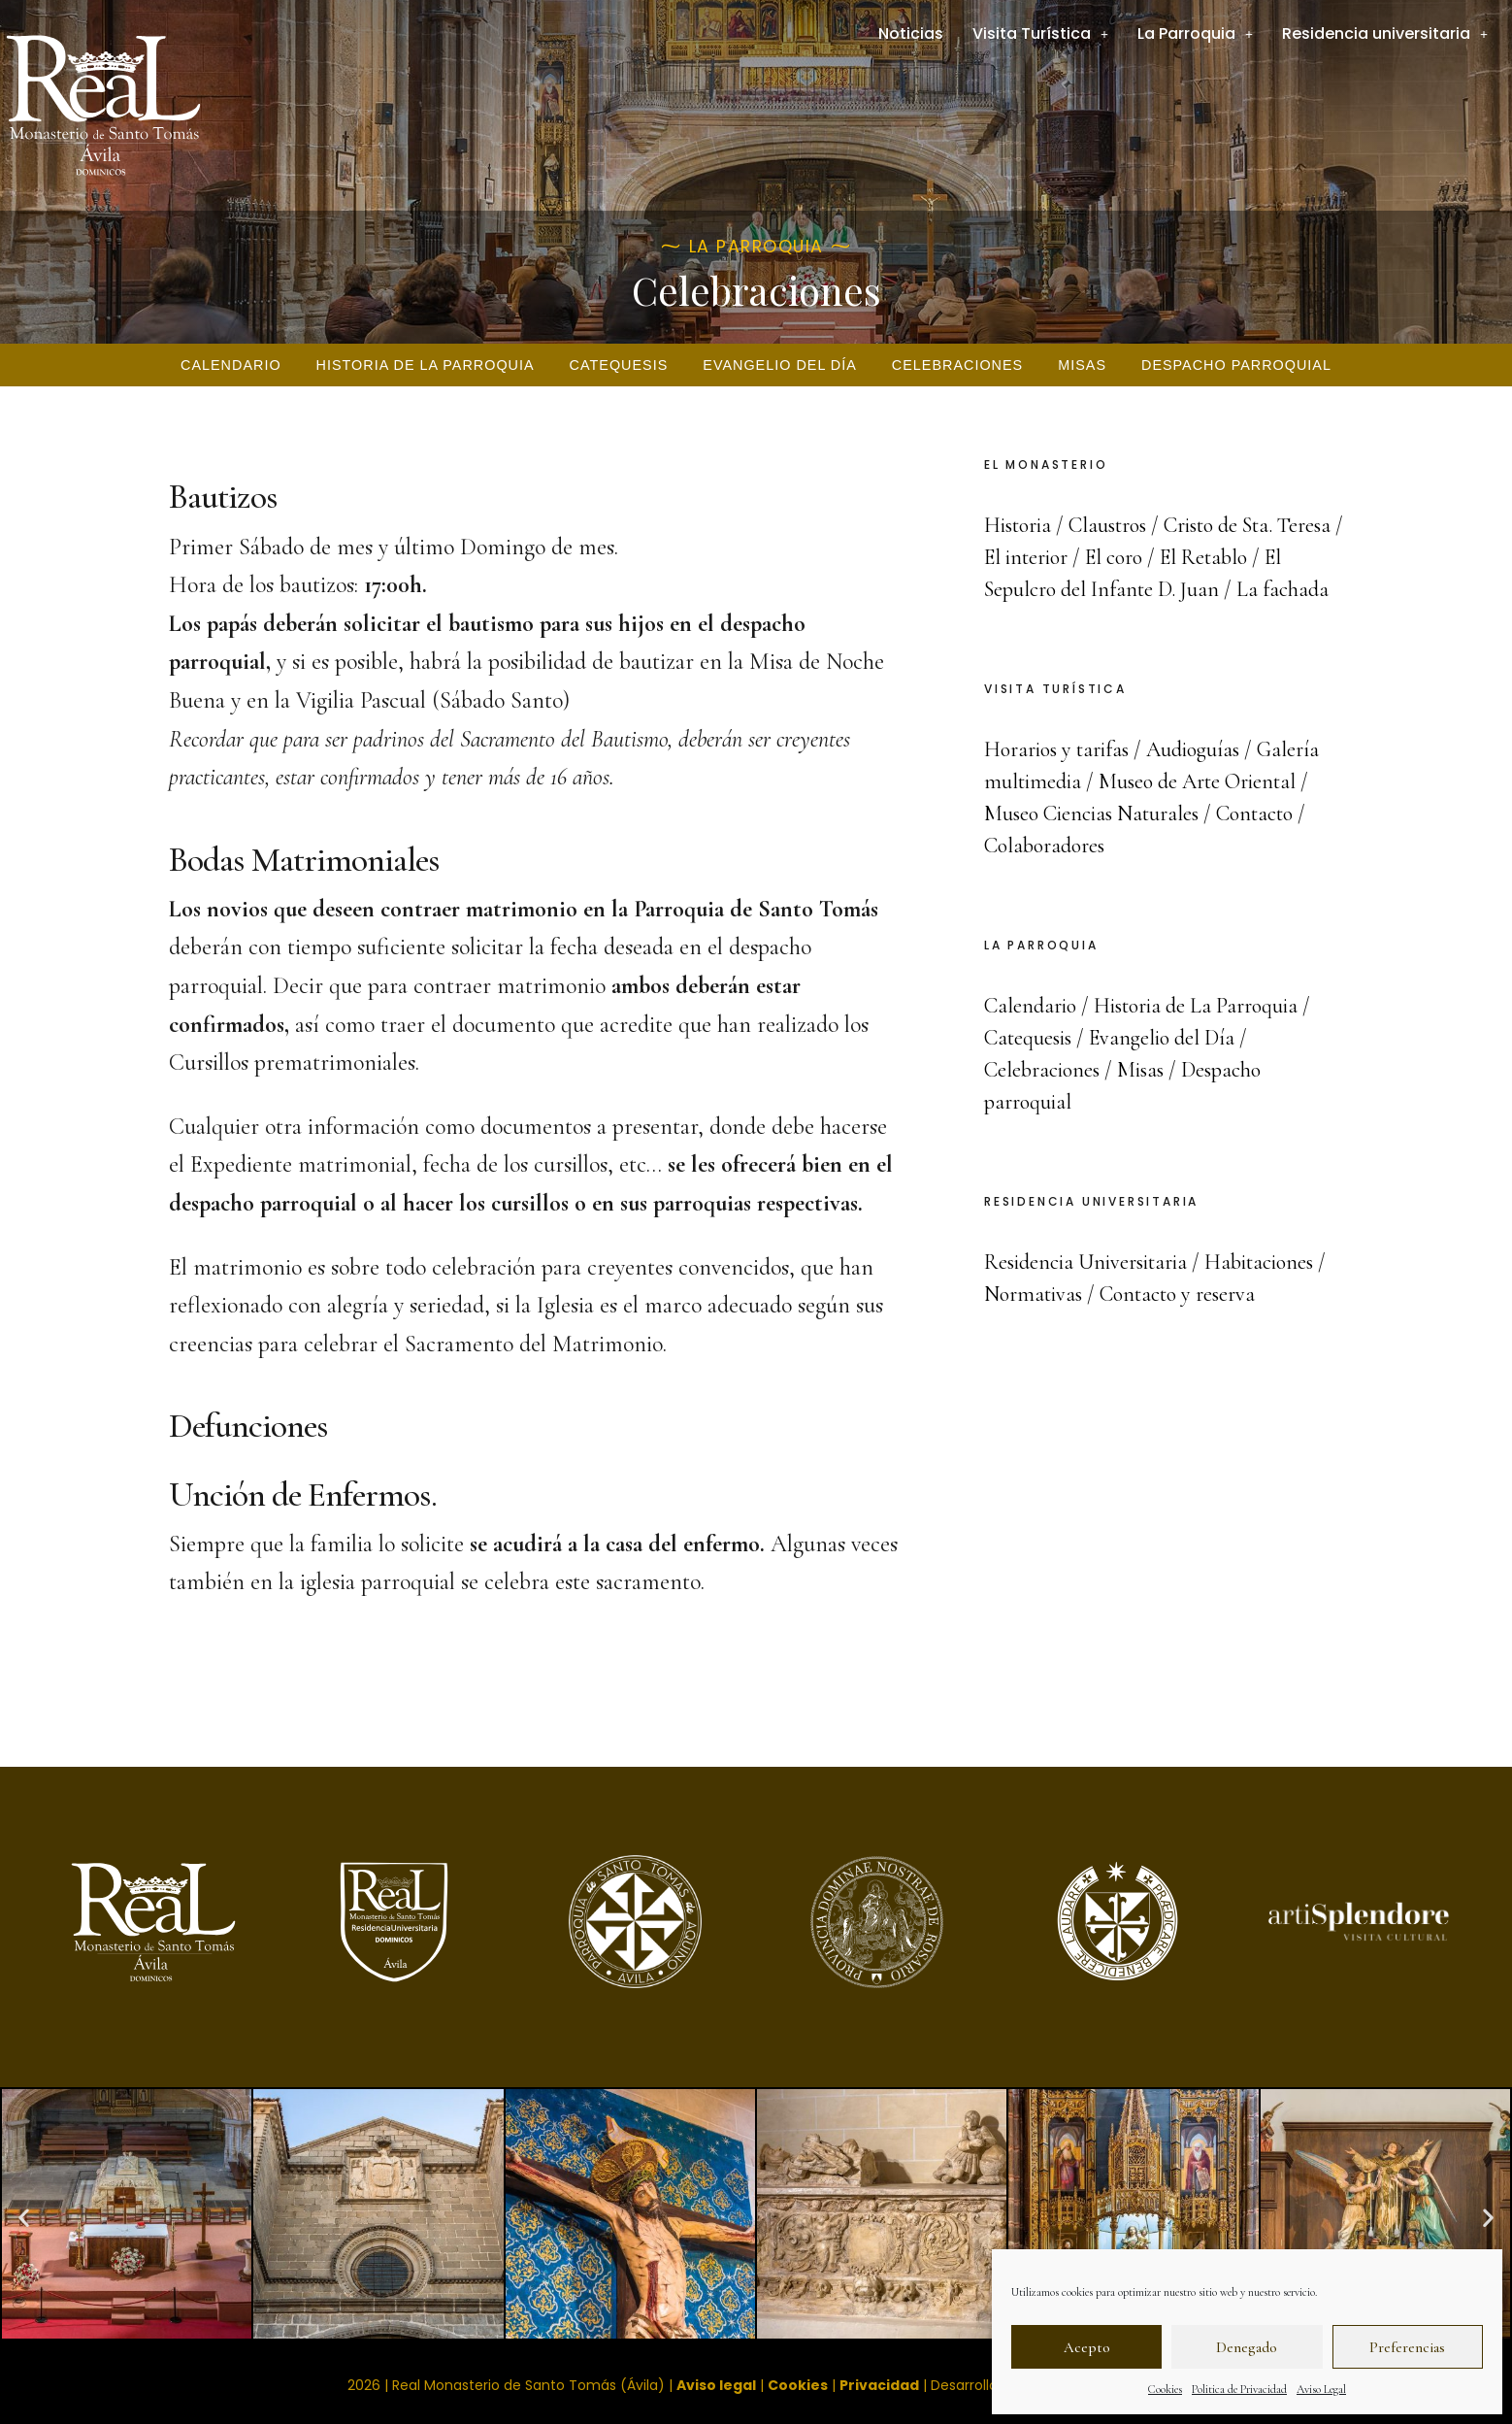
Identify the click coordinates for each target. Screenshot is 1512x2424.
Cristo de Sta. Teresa (1247, 525)
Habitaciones (1258, 1262)
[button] (24, 2217)
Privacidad (879, 2385)
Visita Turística (1040, 33)
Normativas (1033, 1294)
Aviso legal (716, 2385)
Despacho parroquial (1236, 365)
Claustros (1107, 525)
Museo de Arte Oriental (1197, 781)
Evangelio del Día (780, 365)
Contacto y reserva (1177, 1294)
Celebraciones (957, 365)
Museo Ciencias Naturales (1091, 813)
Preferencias (1407, 2347)
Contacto (1254, 813)
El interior (1026, 557)
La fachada (1282, 589)
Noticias (910, 33)
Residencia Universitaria (1085, 1262)
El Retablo (1203, 557)
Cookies (1165, 2389)
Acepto (1087, 2347)
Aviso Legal (1321, 2389)
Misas (1082, 365)
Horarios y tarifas (1056, 749)
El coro (1113, 557)
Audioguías (1192, 749)
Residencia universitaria (1385, 33)
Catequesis (619, 365)
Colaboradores (1044, 845)
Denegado (1246, 2347)
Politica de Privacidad (1239, 2389)
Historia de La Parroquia (425, 365)
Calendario (231, 365)
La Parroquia (1195, 33)
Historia (1017, 525)
